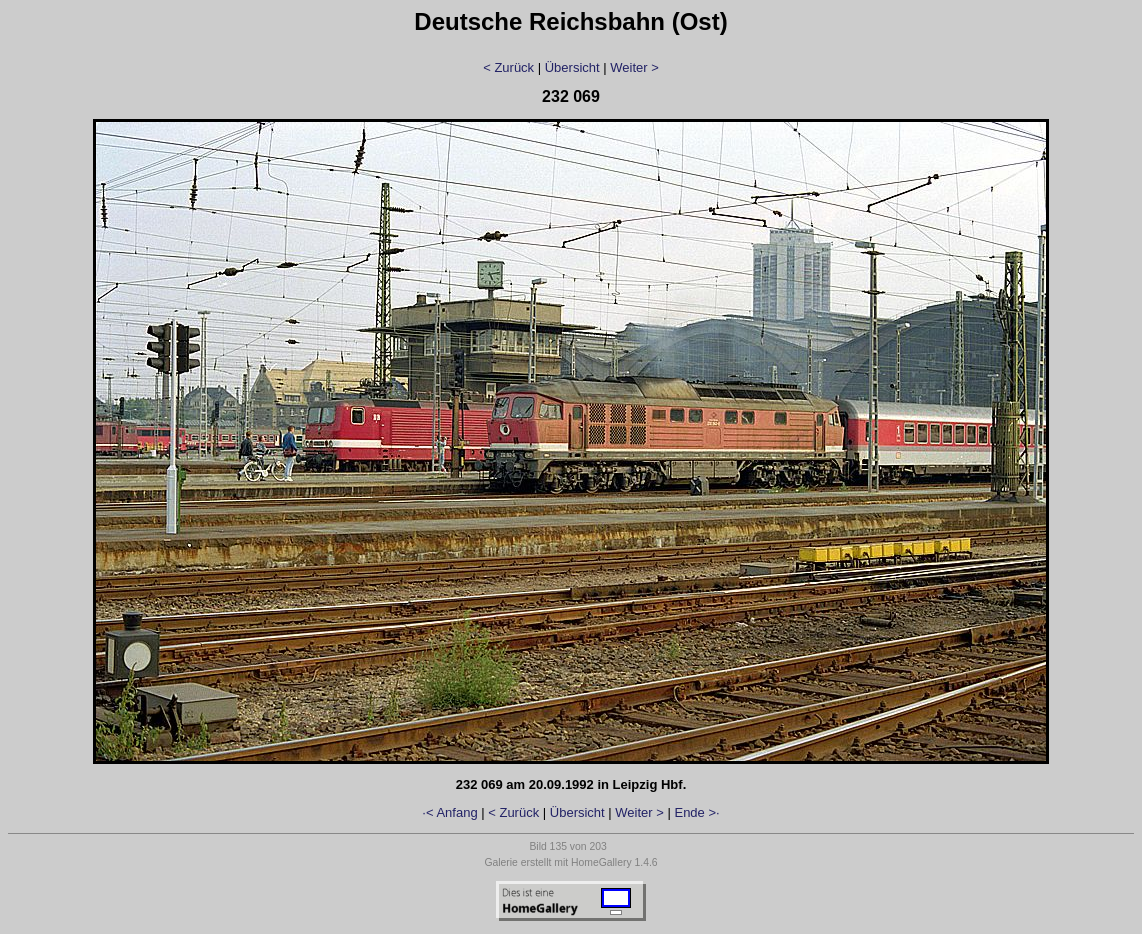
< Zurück (508, 67)
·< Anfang (449, 812)
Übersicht (572, 67)
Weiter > (634, 67)
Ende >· (696, 812)
